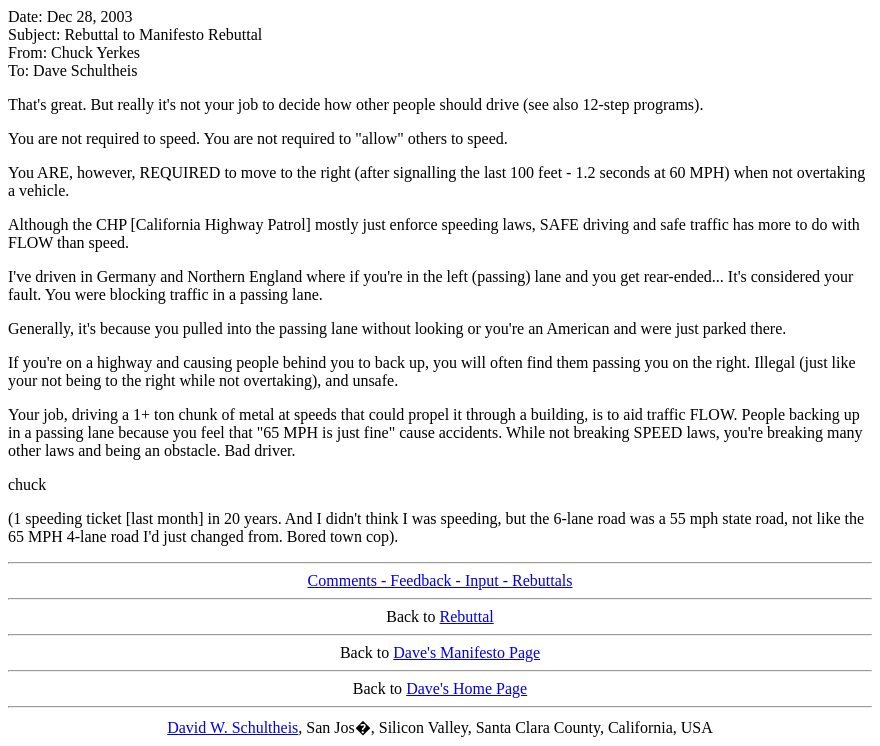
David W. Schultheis (232, 727)
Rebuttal (467, 616)
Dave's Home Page (466, 688)
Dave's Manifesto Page (466, 652)
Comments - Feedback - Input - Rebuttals (440, 580)
